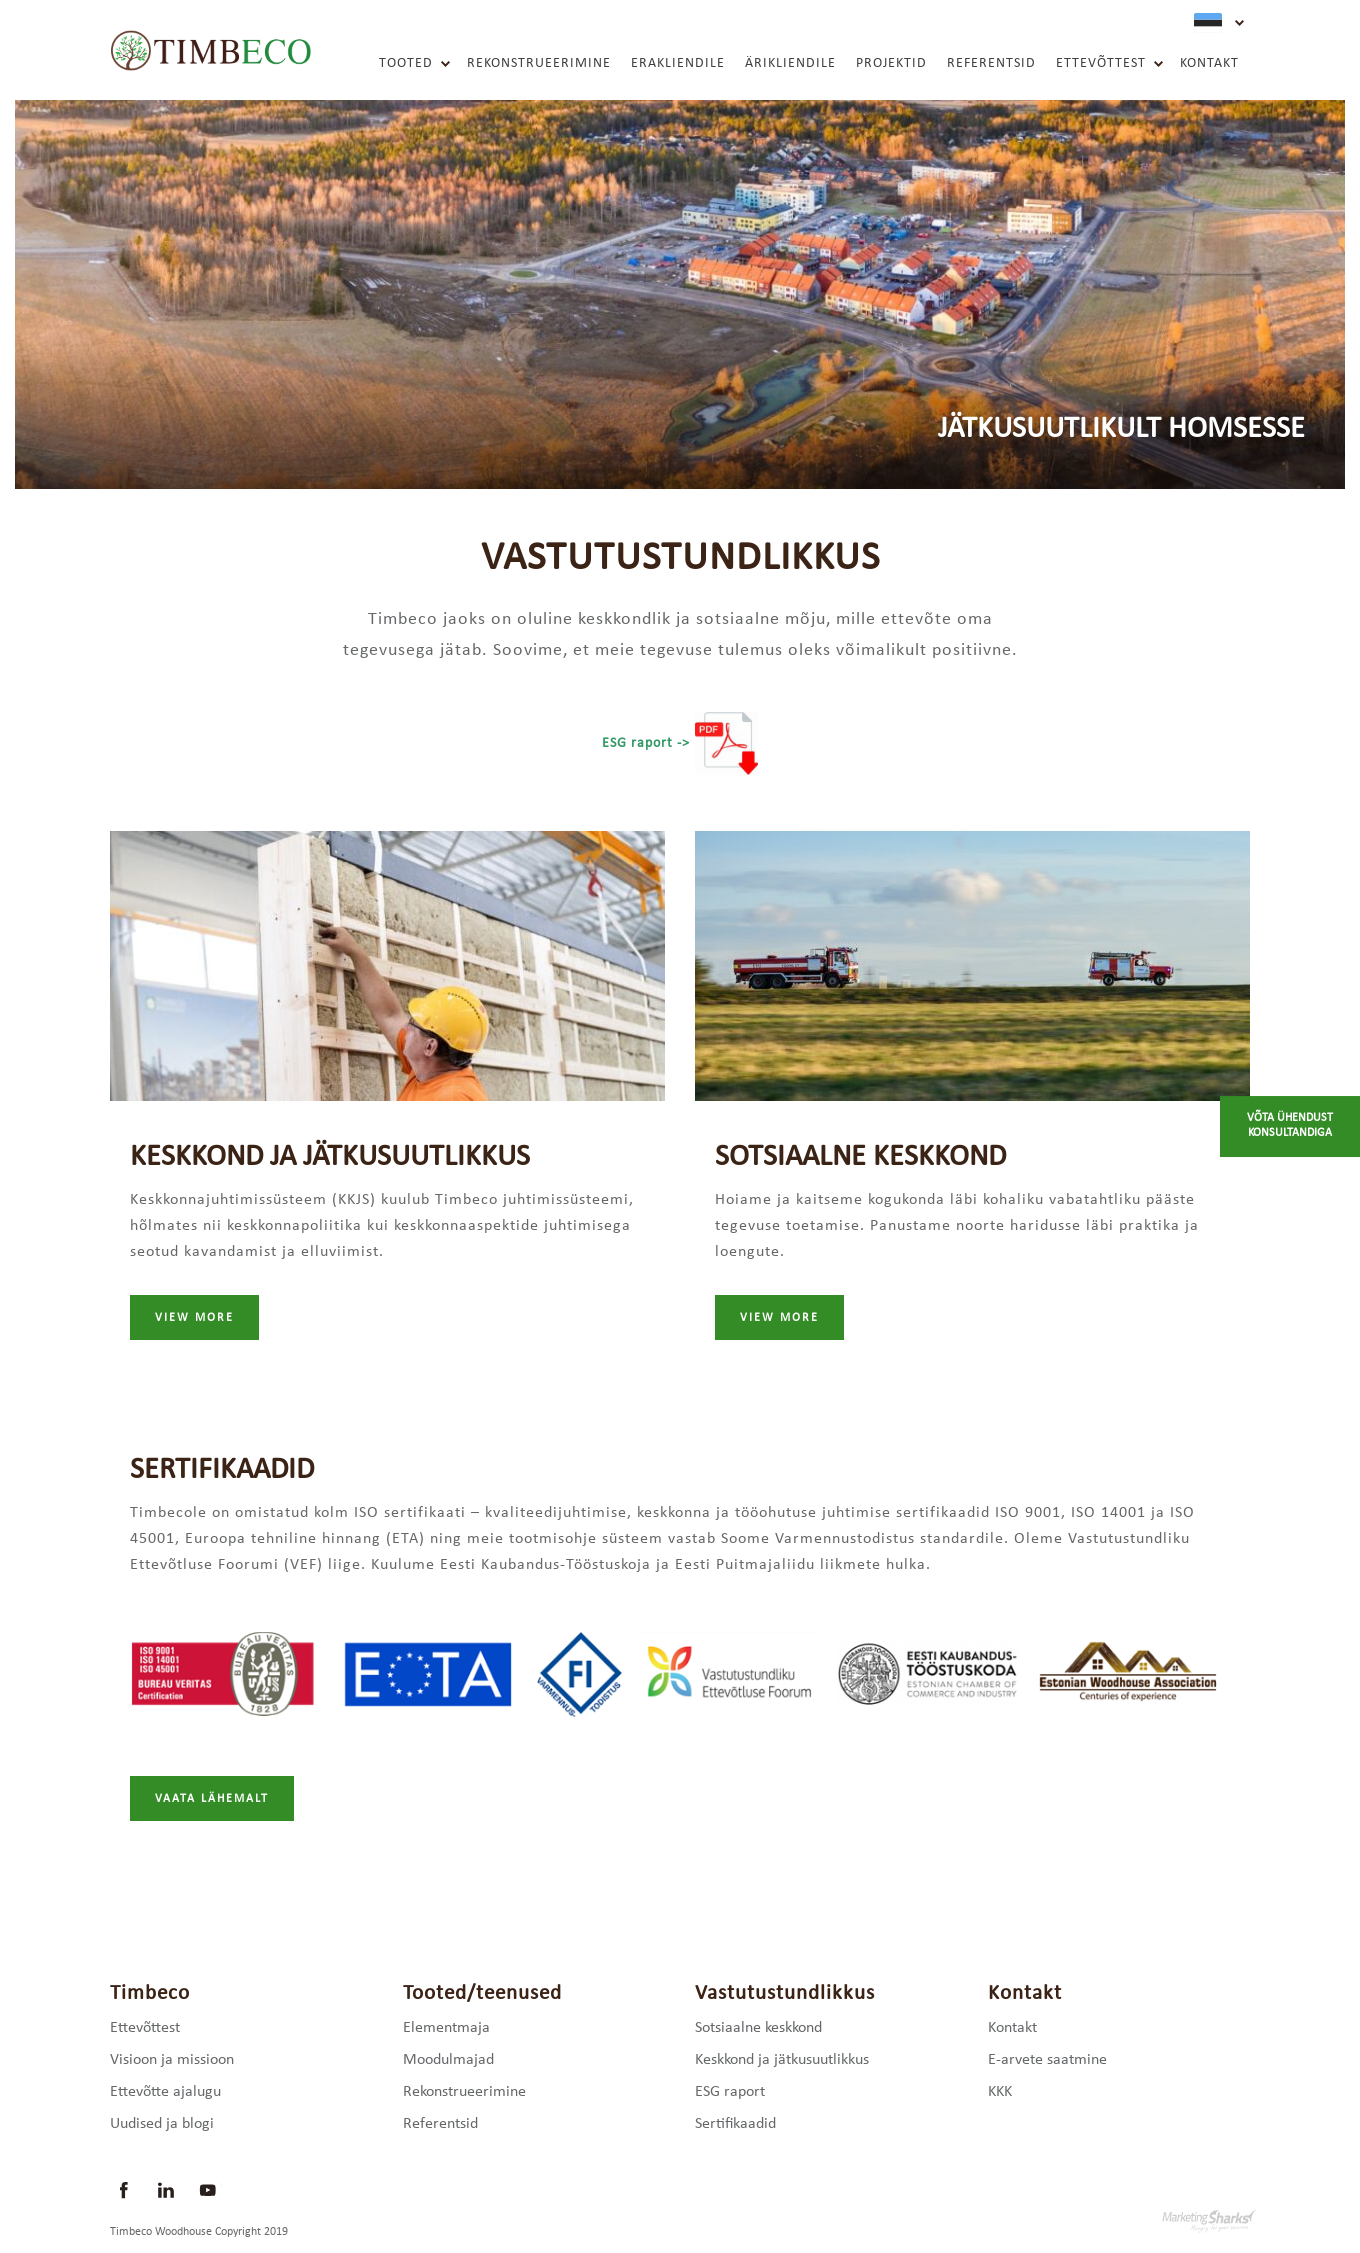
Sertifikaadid (735, 2124)
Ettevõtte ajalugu (165, 2092)
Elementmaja (446, 2028)
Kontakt (1209, 63)
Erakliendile (678, 63)
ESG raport (730, 2092)
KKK (1000, 2092)
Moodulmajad (448, 2060)
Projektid (891, 63)
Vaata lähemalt (212, 1799)
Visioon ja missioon (172, 2060)
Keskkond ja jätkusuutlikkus (782, 2060)
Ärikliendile (790, 63)
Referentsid (991, 63)
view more (194, 1318)
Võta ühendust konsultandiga (1290, 1126)
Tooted (406, 63)
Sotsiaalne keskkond (758, 2028)
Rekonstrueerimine (539, 63)
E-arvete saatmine (1047, 2060)
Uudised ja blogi (162, 2124)
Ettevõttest (1101, 63)
